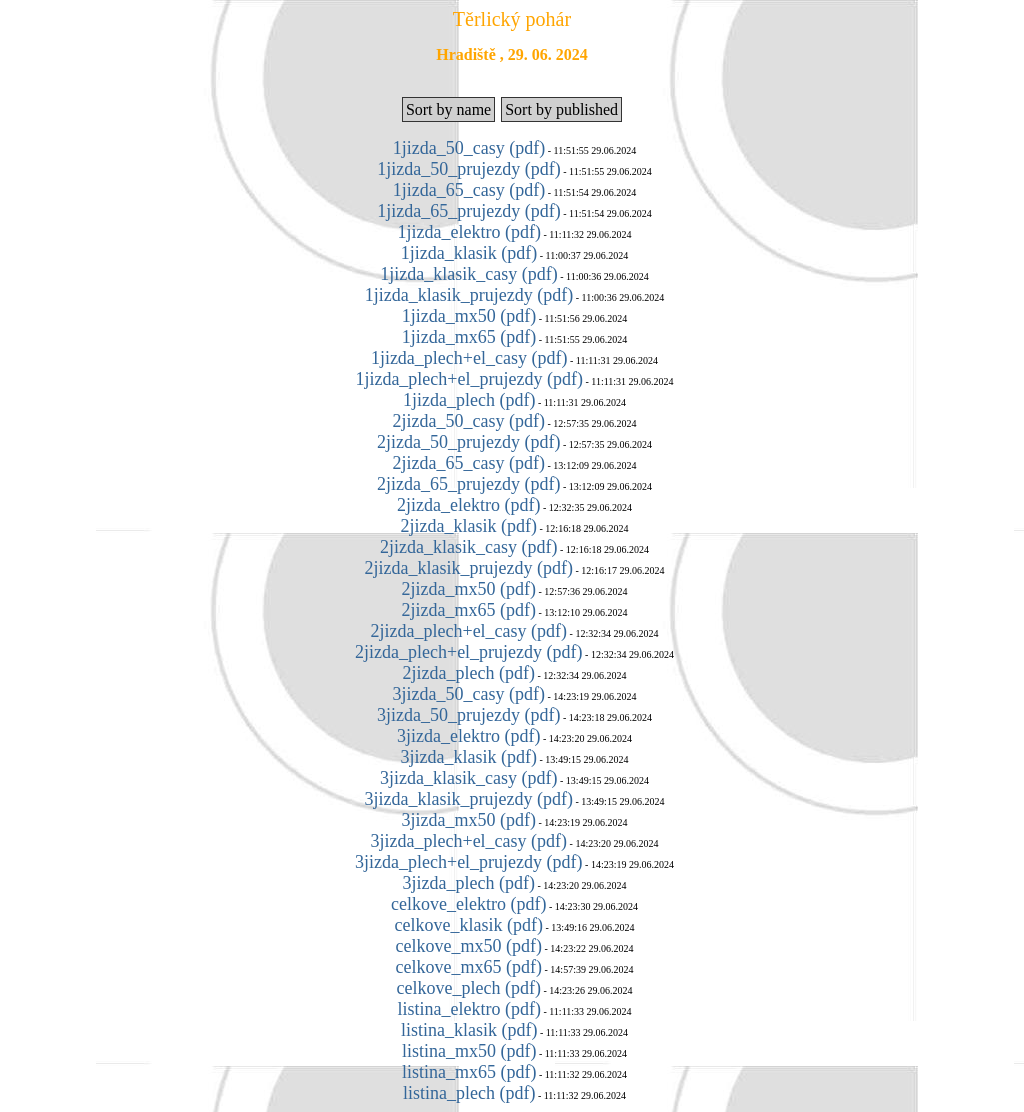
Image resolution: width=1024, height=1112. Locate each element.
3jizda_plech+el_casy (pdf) (469, 841)
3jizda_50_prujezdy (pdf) (468, 715)
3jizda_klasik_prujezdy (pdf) (469, 799)
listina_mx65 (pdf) (469, 1072)
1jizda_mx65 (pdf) (469, 337)
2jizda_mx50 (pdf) (469, 589)
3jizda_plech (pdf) (469, 883)
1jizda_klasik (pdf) (469, 253)
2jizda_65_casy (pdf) (469, 463)
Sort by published (561, 109)
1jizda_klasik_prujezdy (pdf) (469, 295)
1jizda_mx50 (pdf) (469, 316)
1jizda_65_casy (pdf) (469, 190)
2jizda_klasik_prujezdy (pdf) (469, 568)
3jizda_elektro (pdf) (468, 736)
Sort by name (448, 109)
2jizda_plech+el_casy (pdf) (469, 631)
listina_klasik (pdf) (469, 1030)
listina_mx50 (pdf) (469, 1051)
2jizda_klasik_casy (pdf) (468, 547)
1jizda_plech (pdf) (469, 400)
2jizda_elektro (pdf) (468, 505)
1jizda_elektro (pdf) (468, 232)
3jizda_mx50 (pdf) (469, 820)
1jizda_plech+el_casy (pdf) (469, 358)
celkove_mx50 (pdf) (469, 946)
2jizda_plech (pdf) (469, 673)
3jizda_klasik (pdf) (469, 757)
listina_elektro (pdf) (468, 1009)
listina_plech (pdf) (469, 1093)
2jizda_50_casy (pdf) (469, 421)
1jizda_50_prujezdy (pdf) (468, 169)
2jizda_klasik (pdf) (469, 526)
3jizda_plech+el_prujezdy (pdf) (469, 862)
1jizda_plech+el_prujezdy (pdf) (469, 379)
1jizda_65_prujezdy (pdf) (468, 211)
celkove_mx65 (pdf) (469, 967)
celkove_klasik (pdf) (469, 925)
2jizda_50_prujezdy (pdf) (468, 442)
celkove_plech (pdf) (469, 988)
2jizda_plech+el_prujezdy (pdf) (469, 652)
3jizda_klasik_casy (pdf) (468, 778)
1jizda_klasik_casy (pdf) (468, 274)
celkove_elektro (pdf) (468, 904)
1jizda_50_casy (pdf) (469, 148)
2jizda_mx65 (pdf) (469, 610)
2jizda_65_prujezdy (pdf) (468, 484)
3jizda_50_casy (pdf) (469, 694)
